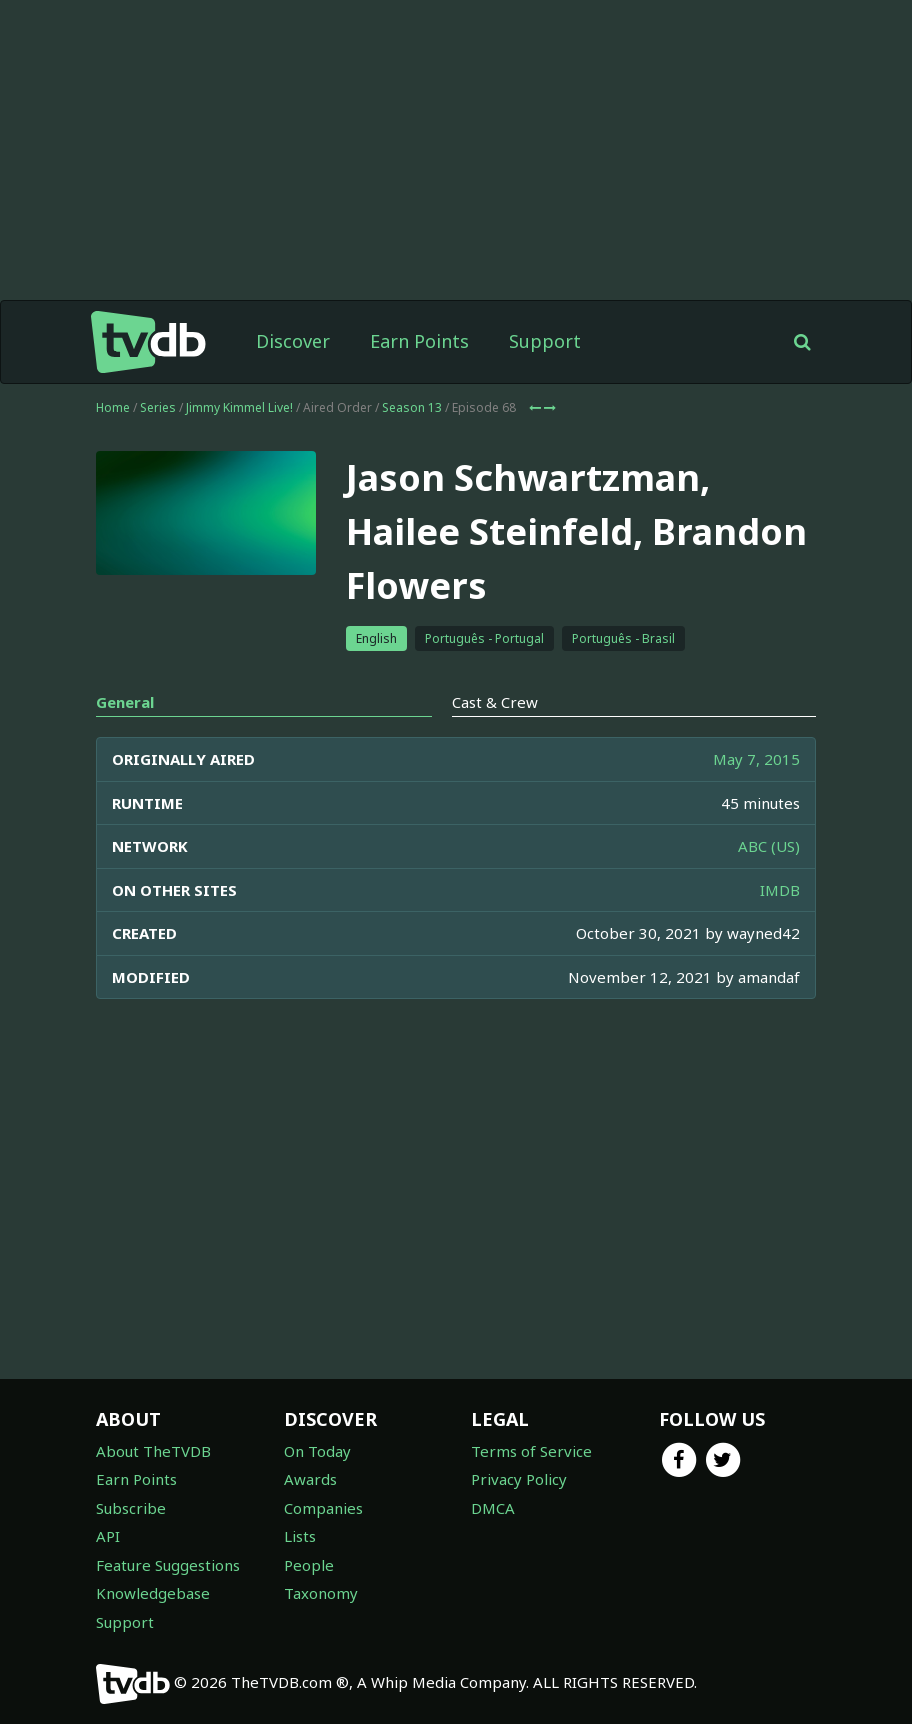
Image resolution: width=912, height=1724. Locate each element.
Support (545, 341)
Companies (323, 1508)
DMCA (493, 1508)
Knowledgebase (153, 1593)
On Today (317, 1451)
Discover (293, 341)
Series (158, 407)
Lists (300, 1536)
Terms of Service (531, 1451)
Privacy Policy (519, 1479)
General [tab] (125, 702)
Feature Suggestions (168, 1565)
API (108, 1536)
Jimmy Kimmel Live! (239, 407)
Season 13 (412, 407)
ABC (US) (769, 846)
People (309, 1565)
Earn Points (419, 341)
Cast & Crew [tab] (495, 702)
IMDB (780, 890)
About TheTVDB (153, 1451)
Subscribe (131, 1508)
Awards (310, 1479)
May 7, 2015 (756, 759)
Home (113, 407)
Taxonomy (321, 1593)
